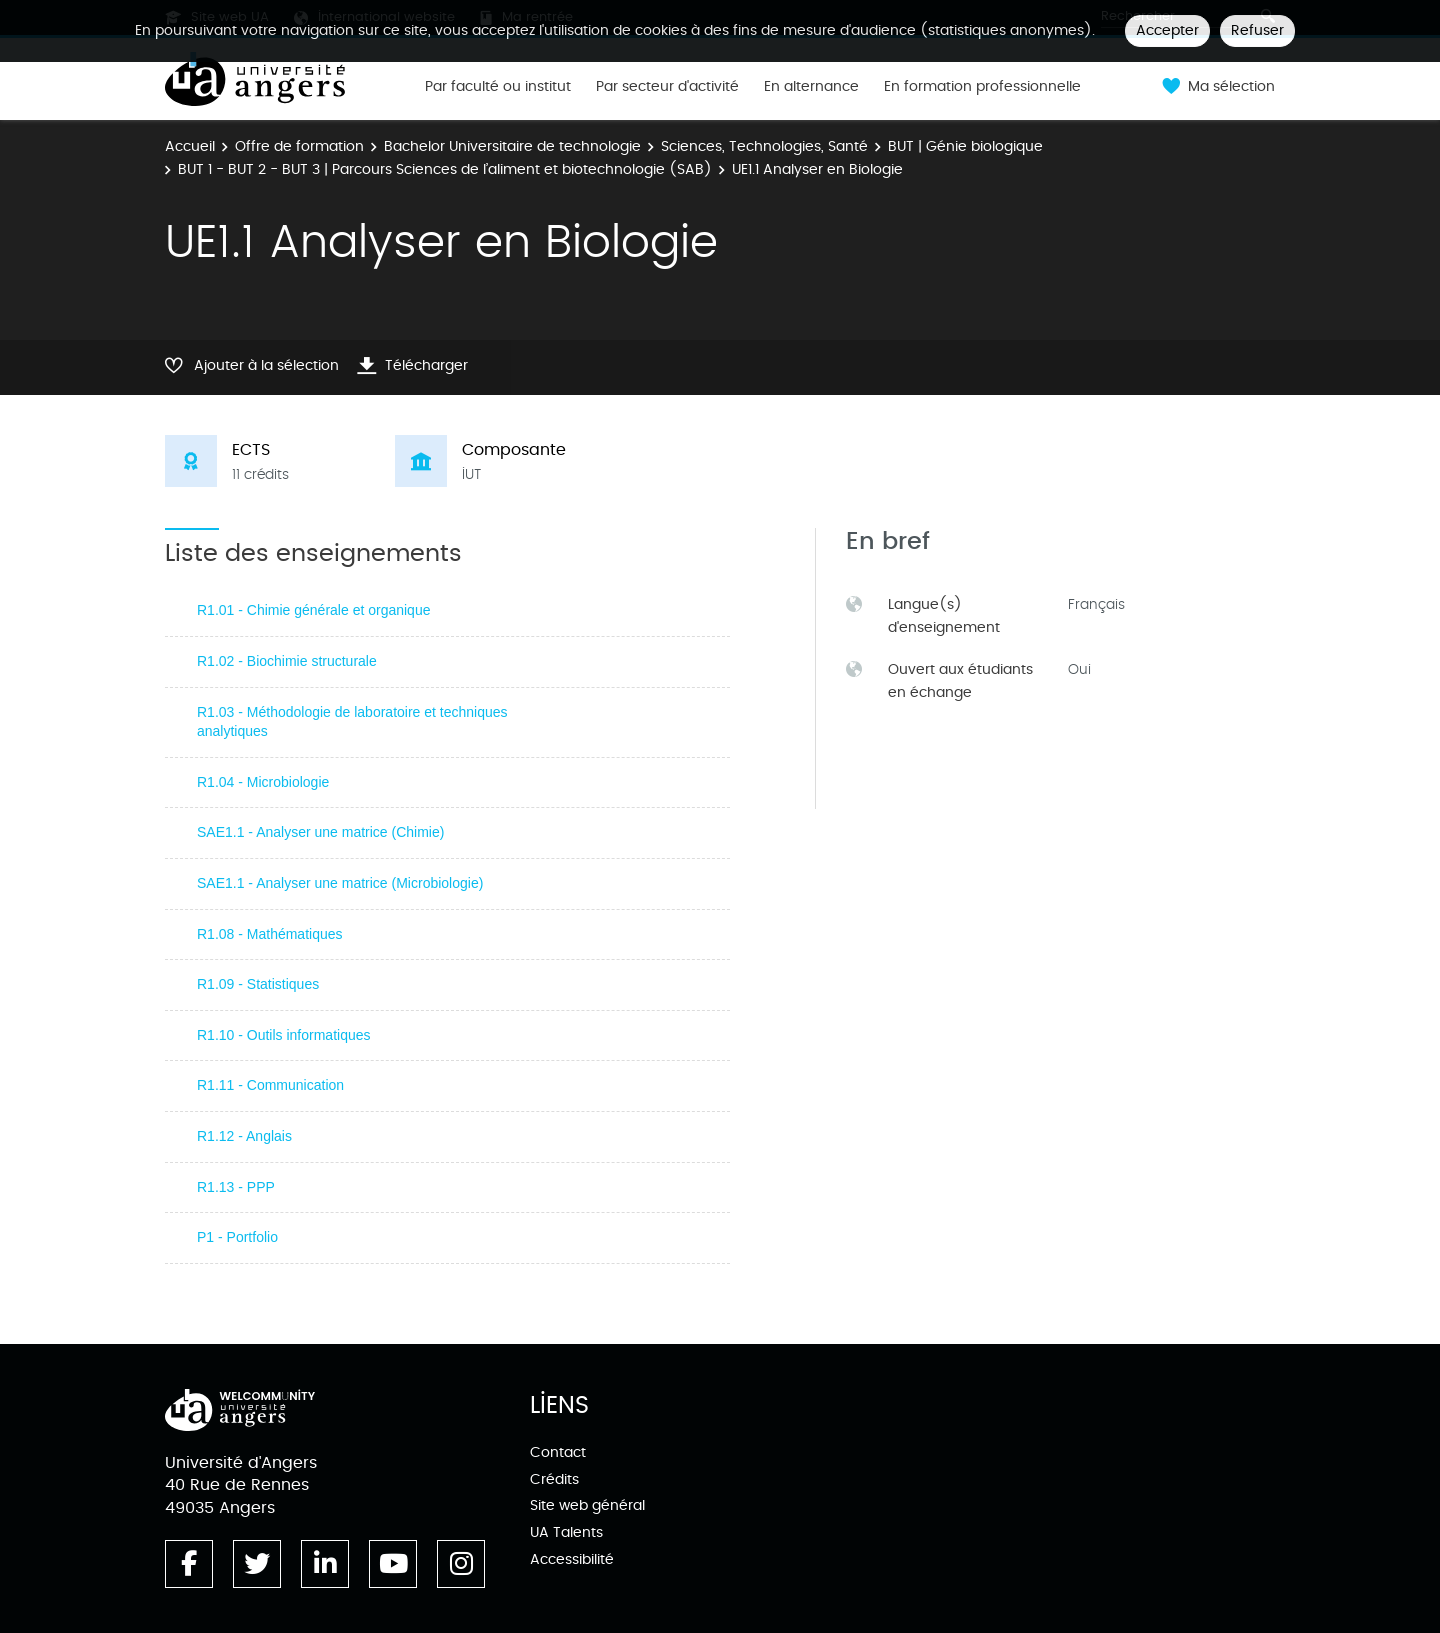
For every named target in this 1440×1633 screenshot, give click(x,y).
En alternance (811, 87)
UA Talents (566, 1532)
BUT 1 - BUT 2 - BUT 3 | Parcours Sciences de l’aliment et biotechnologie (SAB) (445, 169)
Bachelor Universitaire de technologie (512, 146)
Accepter (1167, 30)
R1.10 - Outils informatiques (284, 1035)
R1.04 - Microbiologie (263, 782)
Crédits (554, 1479)
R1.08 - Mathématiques (270, 934)
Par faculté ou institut (498, 87)
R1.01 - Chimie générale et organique (313, 610)
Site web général (587, 1505)
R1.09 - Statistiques (258, 984)
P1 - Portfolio (237, 1237)
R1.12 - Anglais (244, 1136)
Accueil (190, 146)
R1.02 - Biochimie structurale (287, 661)
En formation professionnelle (982, 87)
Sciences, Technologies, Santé (764, 146)
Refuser (1257, 30)
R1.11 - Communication (270, 1085)
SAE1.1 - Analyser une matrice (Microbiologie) (340, 883)
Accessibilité (572, 1559)
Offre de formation (299, 146)
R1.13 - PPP (236, 1187)
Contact (558, 1452)
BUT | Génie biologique (965, 146)
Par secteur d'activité (667, 87)
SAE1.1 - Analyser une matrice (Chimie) (320, 832)
